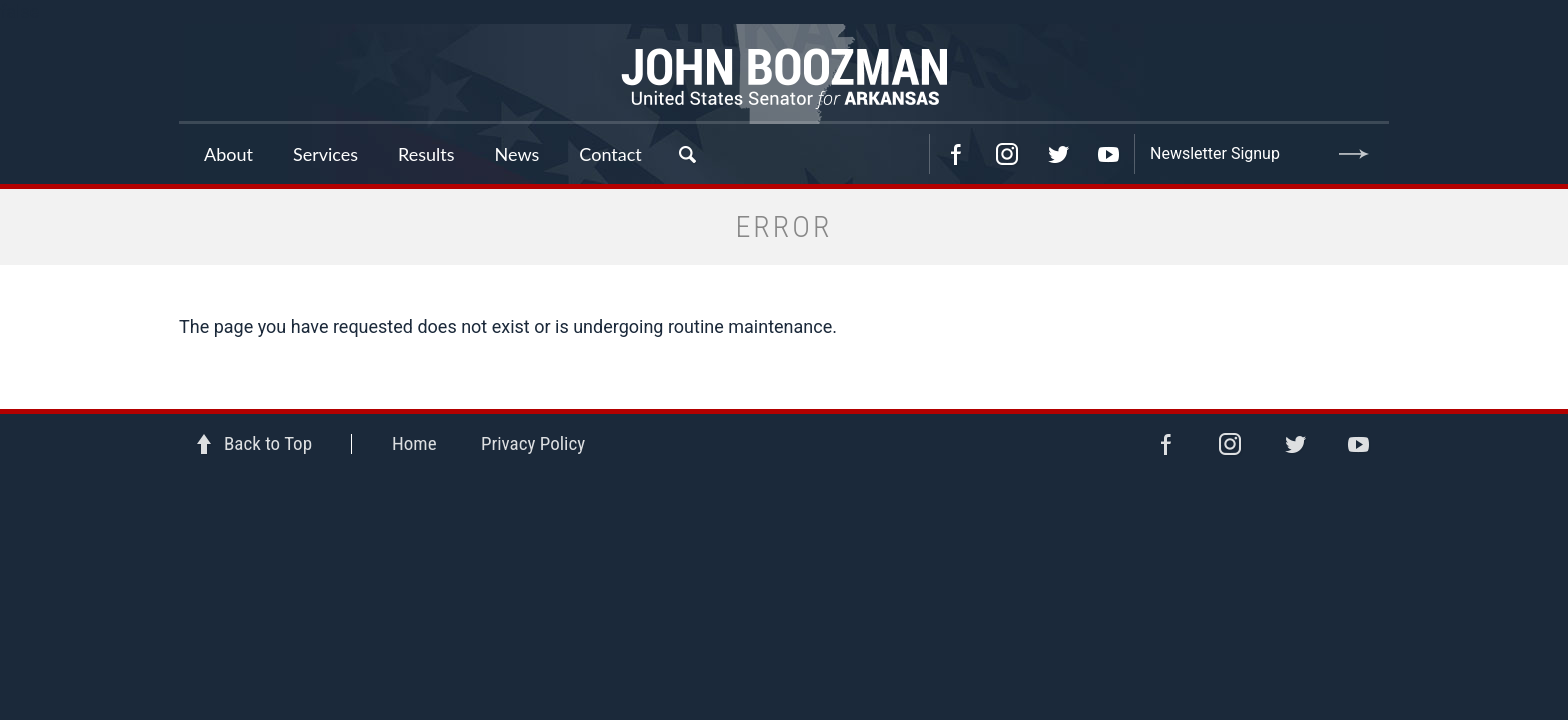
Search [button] (687, 154)
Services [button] (325, 154)
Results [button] (426, 154)
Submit (1354, 154)
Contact (610, 154)
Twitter (1058, 154)
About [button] (228, 154)
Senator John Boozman (784, 74)
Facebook (956, 154)
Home (414, 443)
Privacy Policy (533, 443)
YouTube (1109, 154)
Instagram (1007, 154)
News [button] (517, 154)
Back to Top (268, 443)
